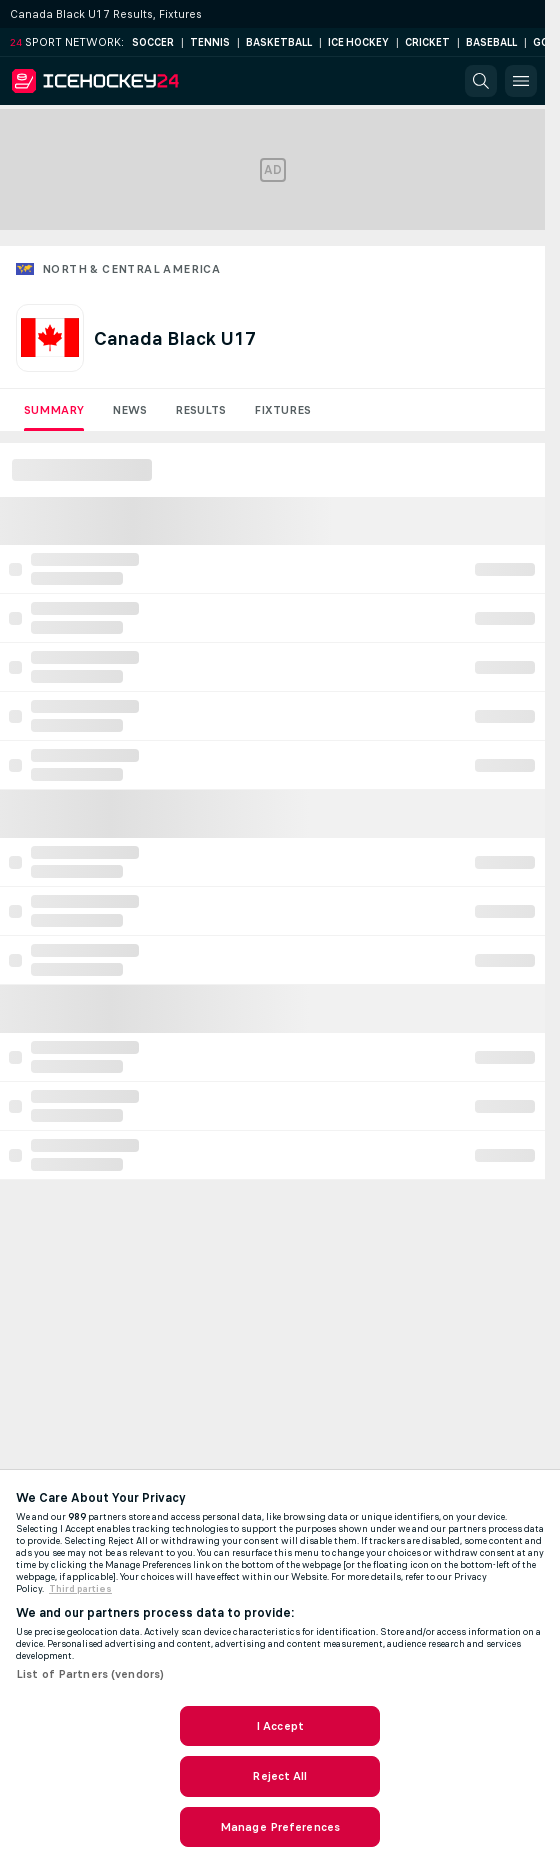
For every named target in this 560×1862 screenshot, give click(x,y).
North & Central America (131, 269)
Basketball (279, 42)
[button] (481, 81)
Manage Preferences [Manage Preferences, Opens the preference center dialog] (280, 1827)
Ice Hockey (358, 42)
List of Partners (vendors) (90, 1674)
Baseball (491, 42)
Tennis (210, 42)
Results (200, 410)
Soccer (153, 42)
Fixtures (282, 410)
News (129, 410)
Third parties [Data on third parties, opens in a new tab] (80, 1589)
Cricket (427, 42)
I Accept (280, 1726)
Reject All (279, 1776)
